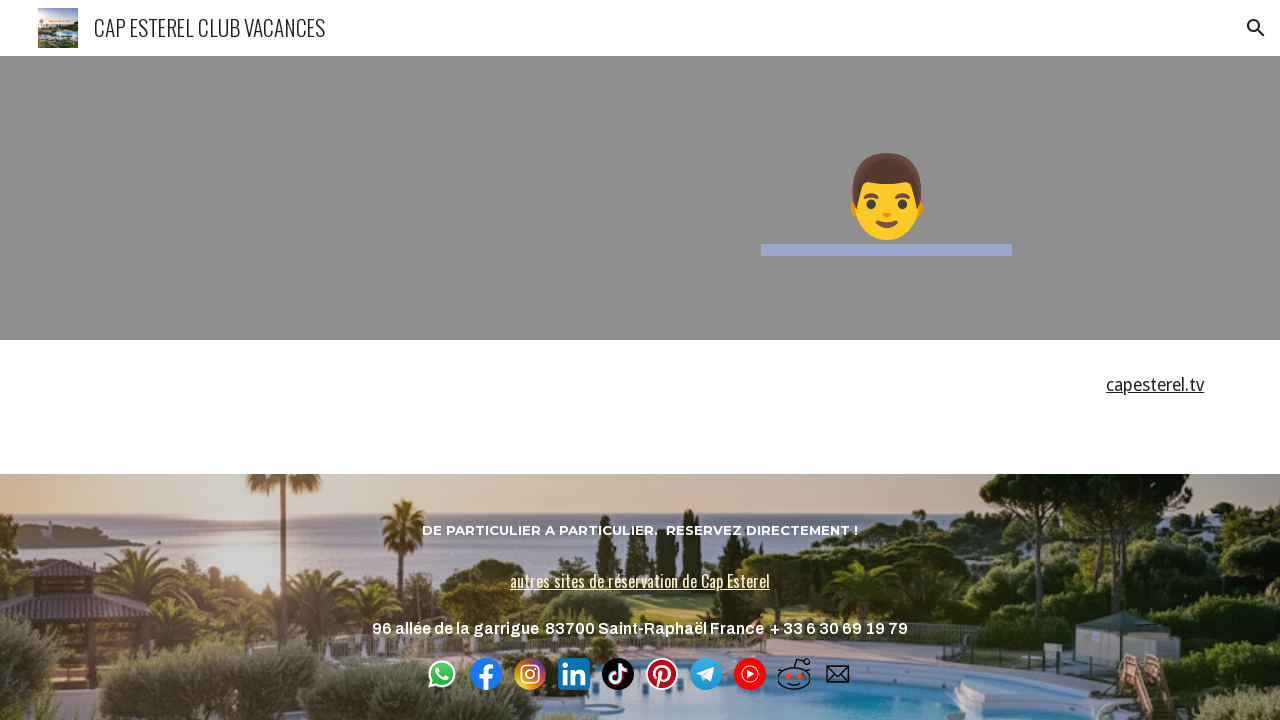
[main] (886, 198)
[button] (1256, 28)
